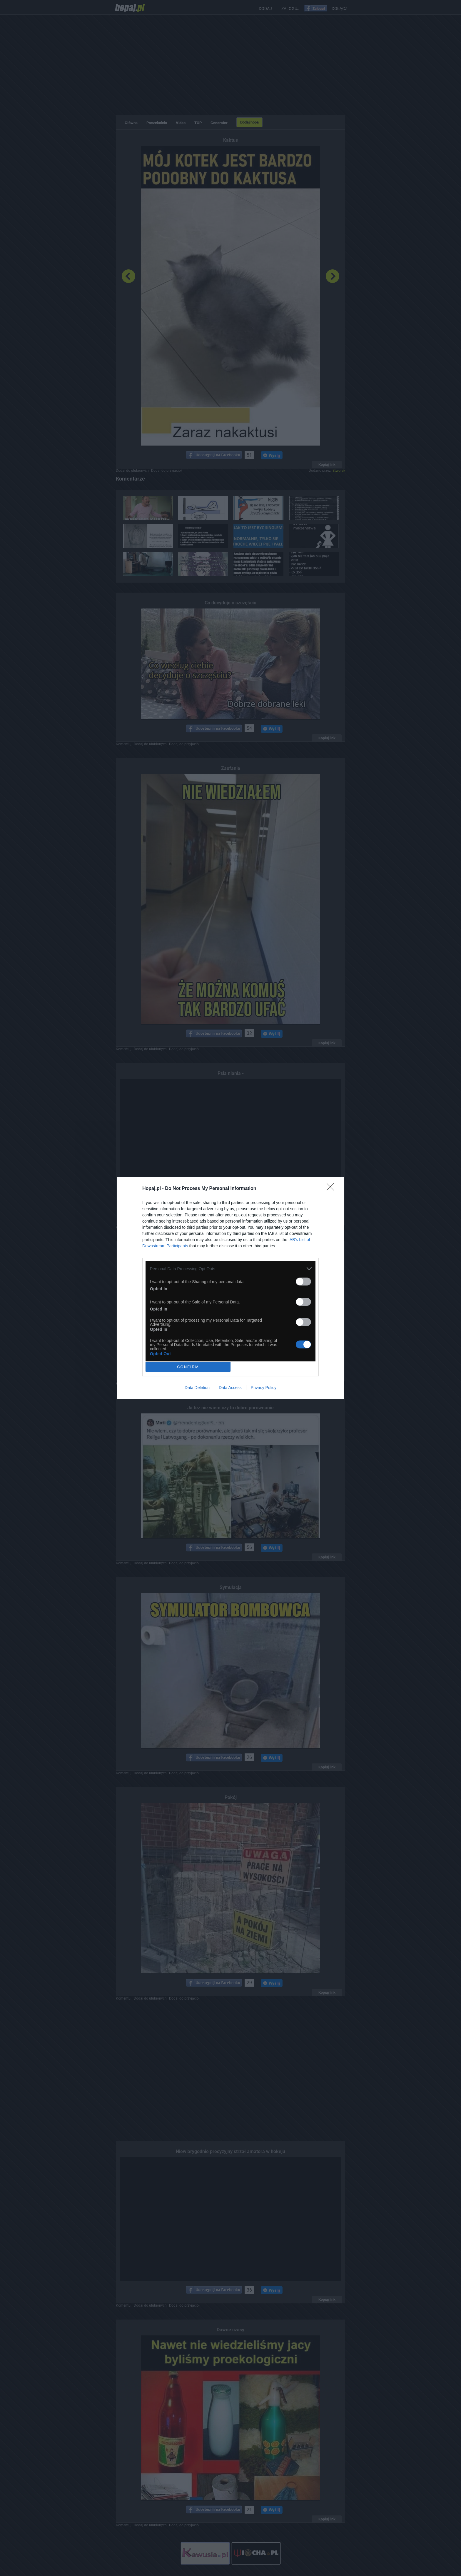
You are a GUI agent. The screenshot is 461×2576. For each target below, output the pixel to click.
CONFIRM (188, 1367)
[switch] (303, 1282)
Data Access (230, 1387)
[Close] (332, 1188)
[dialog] (230, 1288)
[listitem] (230, 1269)
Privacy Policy (263, 1387)
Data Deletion (197, 1387)
